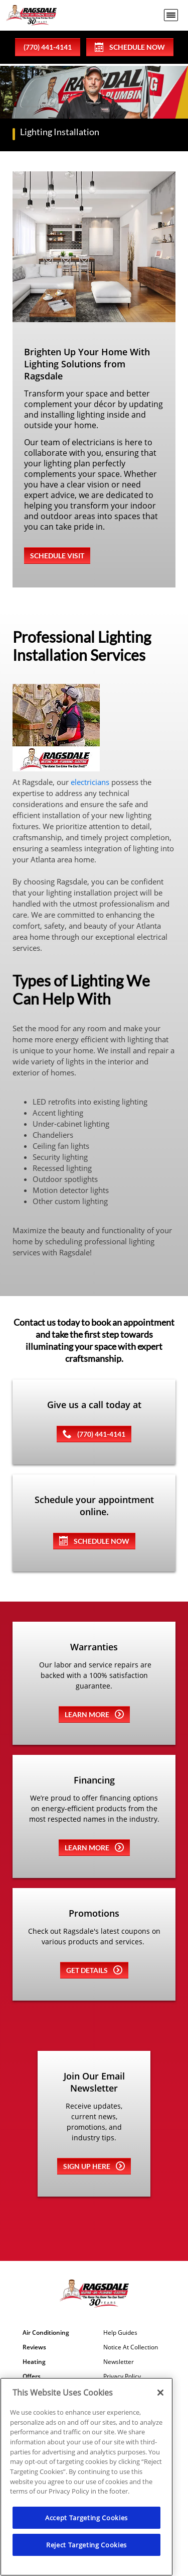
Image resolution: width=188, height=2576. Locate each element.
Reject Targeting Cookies (86, 2544)
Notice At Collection (130, 2347)
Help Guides (120, 2332)
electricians (90, 782)
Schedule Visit (57, 555)
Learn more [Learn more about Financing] (94, 1847)
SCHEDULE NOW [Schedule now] (94, 1540)
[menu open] (171, 15)
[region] (86, 2476)
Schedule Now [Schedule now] (130, 47)
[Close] (160, 2393)
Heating (34, 2361)
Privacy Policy (122, 2376)
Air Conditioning (46, 2332)
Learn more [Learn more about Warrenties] (94, 1714)
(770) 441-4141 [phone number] (48, 47)
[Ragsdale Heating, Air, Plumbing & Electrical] (31, 15)
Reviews (34, 2347)
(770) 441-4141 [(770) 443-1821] (94, 1433)
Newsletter (118, 2361)
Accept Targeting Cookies (86, 2517)
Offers (32, 2376)
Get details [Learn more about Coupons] (94, 1969)
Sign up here (94, 2165)
